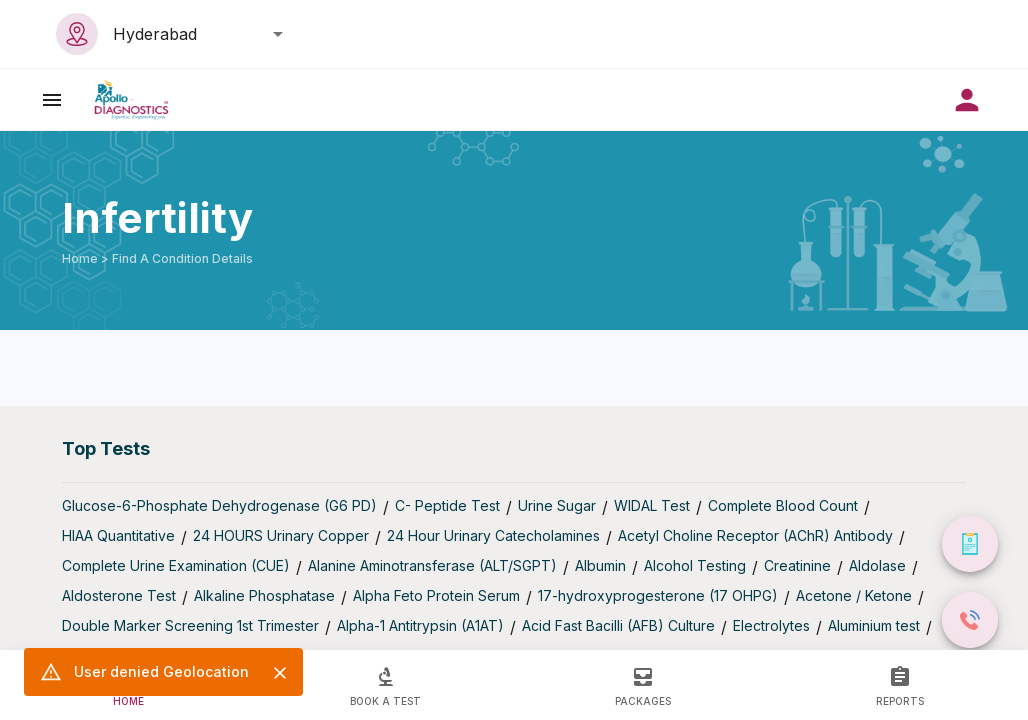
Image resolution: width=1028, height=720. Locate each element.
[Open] (278, 34)
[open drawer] (52, 99)
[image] (131, 99)
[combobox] (192, 34)
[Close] (280, 673)
